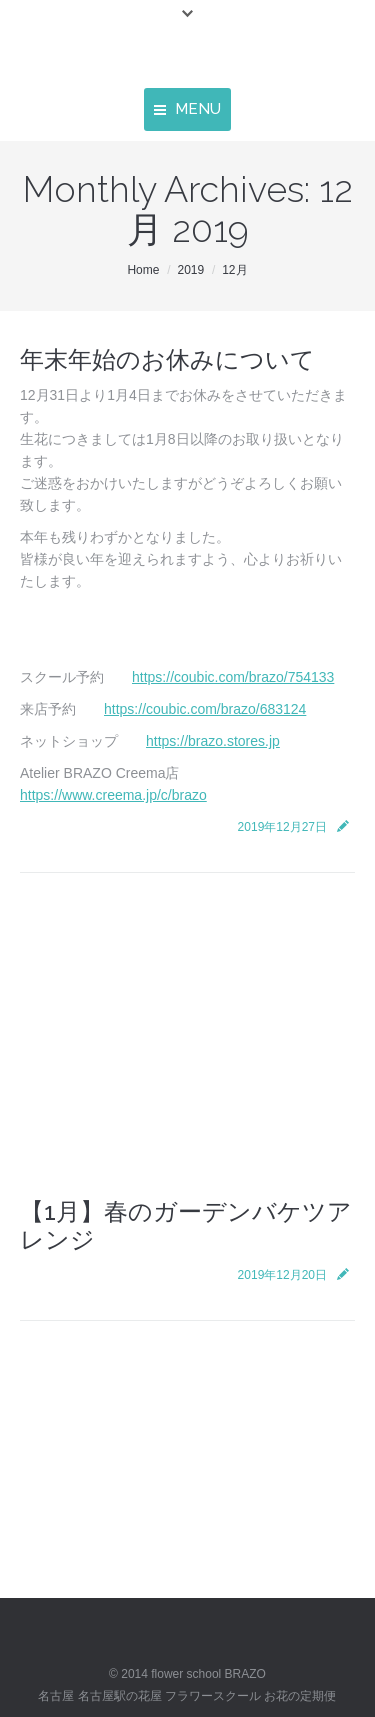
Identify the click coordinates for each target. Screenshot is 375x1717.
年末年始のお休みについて (167, 359)
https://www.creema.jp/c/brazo (113, 795)
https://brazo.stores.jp (213, 741)
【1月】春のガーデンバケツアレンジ (186, 1225)
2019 (190, 270)
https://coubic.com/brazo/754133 (233, 677)
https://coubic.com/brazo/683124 (205, 709)
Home (143, 270)
